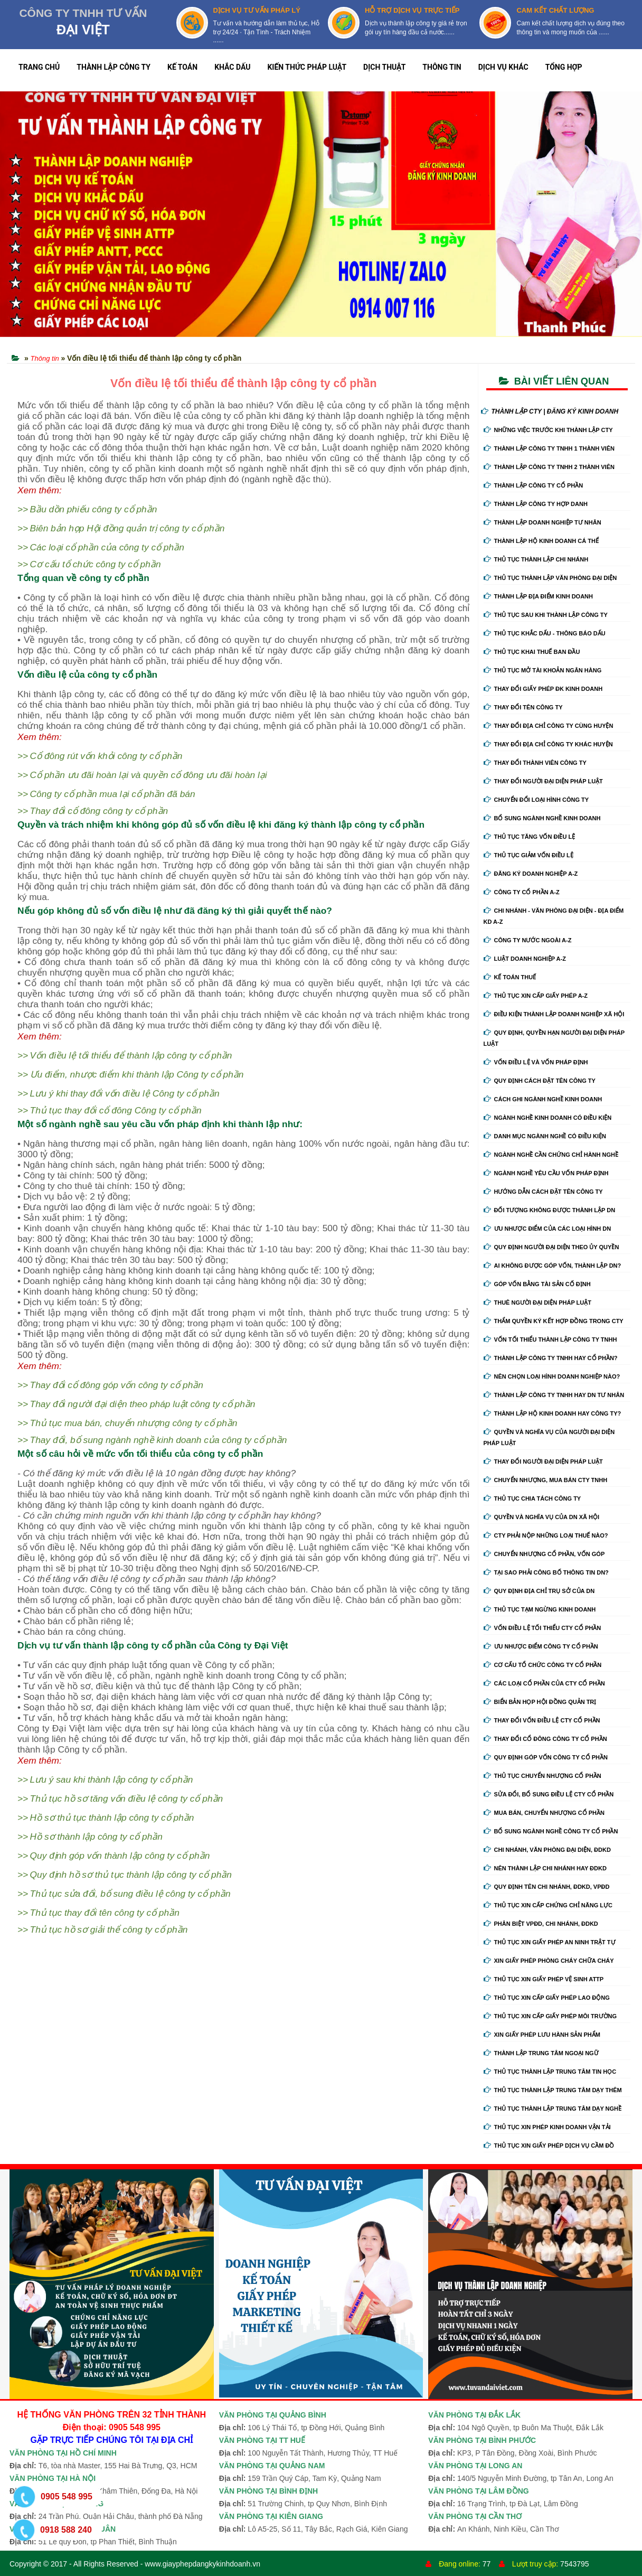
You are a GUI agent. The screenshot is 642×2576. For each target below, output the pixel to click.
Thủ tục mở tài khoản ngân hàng (543, 670)
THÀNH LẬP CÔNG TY (113, 67)
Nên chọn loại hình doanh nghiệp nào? (552, 1376)
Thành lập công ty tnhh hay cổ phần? (551, 1358)
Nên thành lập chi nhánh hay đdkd (545, 1868)
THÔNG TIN (441, 67)
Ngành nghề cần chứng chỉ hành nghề (551, 1154)
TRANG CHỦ (39, 67)
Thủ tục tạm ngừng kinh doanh (540, 1609)
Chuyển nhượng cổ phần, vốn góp (544, 1554)
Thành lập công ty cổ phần (533, 485)
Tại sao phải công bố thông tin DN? (546, 1572)
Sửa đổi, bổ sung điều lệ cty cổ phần (549, 1794)
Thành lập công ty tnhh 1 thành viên (549, 448)
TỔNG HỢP (563, 67)
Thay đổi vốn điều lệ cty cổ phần (542, 1720)
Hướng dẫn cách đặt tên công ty (543, 1191)
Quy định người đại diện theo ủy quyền (551, 1247)
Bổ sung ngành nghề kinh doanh (542, 818)
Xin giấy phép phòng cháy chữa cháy (549, 1960)
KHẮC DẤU (232, 67)
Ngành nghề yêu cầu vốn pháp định (546, 1173)
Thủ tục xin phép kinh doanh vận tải (547, 2127)
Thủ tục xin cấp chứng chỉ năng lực (548, 1905)
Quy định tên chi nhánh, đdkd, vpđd (547, 1887)
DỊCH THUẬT (384, 67)
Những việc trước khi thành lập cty (548, 430)
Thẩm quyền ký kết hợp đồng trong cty (554, 1321)
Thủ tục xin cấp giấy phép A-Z (536, 995)
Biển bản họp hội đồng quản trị (540, 1702)
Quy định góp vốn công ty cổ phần (546, 1757)
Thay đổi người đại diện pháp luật (543, 781)
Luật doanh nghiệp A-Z (525, 959)
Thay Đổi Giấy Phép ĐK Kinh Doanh (543, 689)
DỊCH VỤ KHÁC (503, 67)
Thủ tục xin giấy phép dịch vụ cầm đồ (549, 2145)
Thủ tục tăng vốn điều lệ (529, 836)
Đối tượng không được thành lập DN (550, 1210)
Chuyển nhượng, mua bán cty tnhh (546, 1480)
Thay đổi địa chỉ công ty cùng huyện (548, 726)
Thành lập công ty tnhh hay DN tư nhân (554, 1395)
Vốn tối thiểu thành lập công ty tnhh (550, 1339)
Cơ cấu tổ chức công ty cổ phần (543, 1665)
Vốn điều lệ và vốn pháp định (536, 1062)
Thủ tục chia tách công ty (532, 1498)
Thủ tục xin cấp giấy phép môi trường (550, 2016)
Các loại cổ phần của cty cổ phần (544, 1683)
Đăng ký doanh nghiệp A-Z (531, 873)
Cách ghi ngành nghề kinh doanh (543, 1099)
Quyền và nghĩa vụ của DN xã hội (541, 1517)
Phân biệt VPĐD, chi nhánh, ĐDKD (541, 1924)
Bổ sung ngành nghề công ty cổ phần (551, 1831)
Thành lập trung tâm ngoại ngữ (541, 2053)
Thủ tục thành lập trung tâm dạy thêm (553, 2090)
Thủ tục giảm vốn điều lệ (528, 855)
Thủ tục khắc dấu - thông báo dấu (545, 633)
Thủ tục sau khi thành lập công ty (546, 615)
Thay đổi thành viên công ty (535, 763)
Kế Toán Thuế (510, 977)
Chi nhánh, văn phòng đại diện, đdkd (547, 1850)
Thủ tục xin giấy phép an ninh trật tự (550, 1942)
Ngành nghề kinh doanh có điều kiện (548, 1117)
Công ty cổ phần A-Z (522, 892)
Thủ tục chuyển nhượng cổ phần (542, 1776)
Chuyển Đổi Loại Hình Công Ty (536, 800)
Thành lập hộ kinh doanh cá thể (541, 541)
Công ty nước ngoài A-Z (528, 940)
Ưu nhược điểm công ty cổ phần (541, 1646)
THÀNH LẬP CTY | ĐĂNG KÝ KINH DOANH (550, 411)
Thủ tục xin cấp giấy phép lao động (547, 1997)
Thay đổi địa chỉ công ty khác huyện (548, 744)
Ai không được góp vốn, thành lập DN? (552, 1265)
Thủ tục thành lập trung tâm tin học (550, 2071)
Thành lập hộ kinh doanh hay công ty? (552, 1413)
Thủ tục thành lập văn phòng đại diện (550, 578)
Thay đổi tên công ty (523, 707)
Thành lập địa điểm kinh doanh (538, 596)
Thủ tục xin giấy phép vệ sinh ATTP (544, 1979)
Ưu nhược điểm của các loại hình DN (547, 1228)
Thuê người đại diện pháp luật (537, 1302)
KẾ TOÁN (182, 67)
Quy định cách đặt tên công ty (540, 1081)
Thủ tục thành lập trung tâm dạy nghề (553, 2108)
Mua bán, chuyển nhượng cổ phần (544, 1813)
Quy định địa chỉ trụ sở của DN (539, 1591)
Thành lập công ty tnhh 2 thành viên (549, 467)
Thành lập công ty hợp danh (536, 504)
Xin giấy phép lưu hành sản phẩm (542, 2034)
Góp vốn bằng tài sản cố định (537, 1284)
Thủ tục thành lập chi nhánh (536, 559)
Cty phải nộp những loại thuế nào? (546, 1535)
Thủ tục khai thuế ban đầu (532, 652)
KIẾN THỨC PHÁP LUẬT (306, 67)
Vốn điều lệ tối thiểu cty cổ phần (542, 1628)
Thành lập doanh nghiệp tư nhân (542, 522)
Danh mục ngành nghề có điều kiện (545, 1136)
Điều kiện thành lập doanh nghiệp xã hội (554, 1014)
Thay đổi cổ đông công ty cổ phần (545, 1739)
